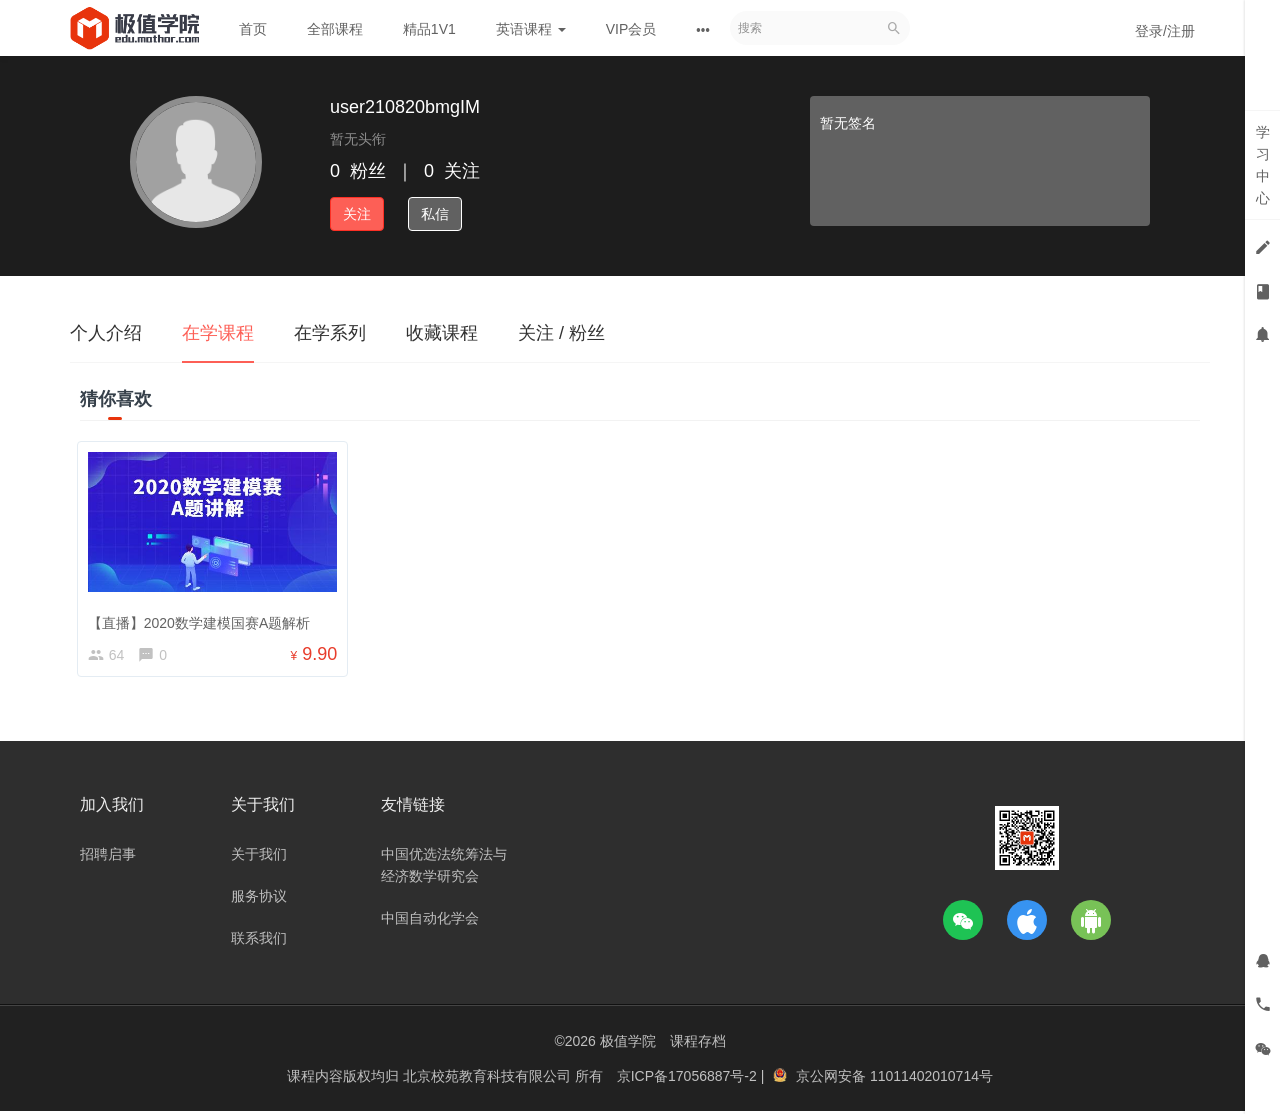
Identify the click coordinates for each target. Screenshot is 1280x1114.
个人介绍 (106, 333)
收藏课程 (442, 333)
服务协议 (259, 899)
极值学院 (628, 1044)
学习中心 (1263, 165)
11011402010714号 (931, 1079)
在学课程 (218, 333)
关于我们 (259, 857)
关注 (357, 214)
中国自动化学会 (430, 921)
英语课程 (531, 29)
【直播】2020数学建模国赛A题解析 (202, 619)
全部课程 (335, 29)
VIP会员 (631, 29)
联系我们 (259, 941)
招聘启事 (108, 857)
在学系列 (330, 333)
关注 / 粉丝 (561, 333)
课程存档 (698, 1044)
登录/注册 (1165, 31)
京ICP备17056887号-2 (689, 1079)
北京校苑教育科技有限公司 (489, 1079)
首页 (253, 29)
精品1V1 (429, 29)
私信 (435, 214)
